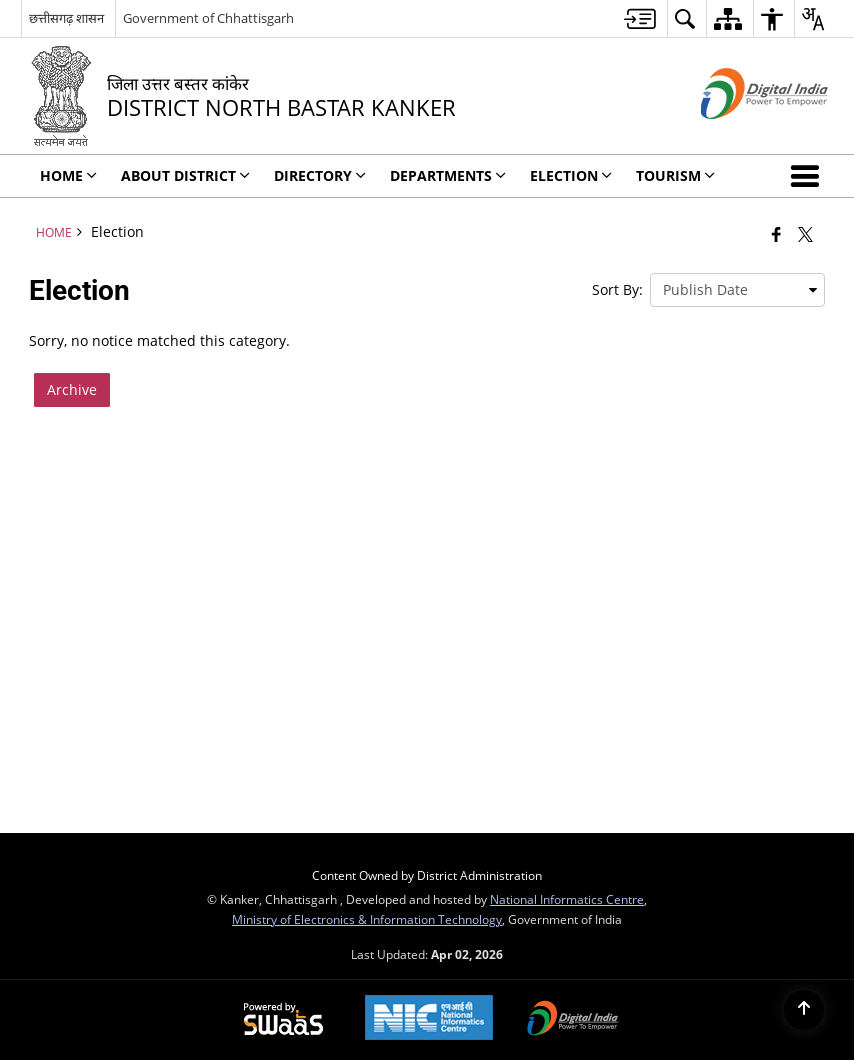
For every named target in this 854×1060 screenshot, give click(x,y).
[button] (809, 176)
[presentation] (737, 290)
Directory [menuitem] (320, 175)
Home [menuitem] (68, 175)
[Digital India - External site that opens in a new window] (739, 135)
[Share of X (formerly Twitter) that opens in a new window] (805, 234)
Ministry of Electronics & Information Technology (367, 919)
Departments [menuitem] (448, 175)
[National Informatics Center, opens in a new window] (429, 1019)
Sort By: (617, 289)
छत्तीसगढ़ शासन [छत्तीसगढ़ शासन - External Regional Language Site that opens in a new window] (66, 18)
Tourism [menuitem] (675, 175)
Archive (72, 389)
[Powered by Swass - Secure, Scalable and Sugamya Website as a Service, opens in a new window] (283, 1020)
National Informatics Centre (567, 899)
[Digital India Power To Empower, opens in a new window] (573, 1020)
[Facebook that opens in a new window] (776, 234)
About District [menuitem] (185, 175)
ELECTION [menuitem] (571, 175)
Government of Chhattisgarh (208, 18)
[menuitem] (640, 18)
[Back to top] (804, 1010)
